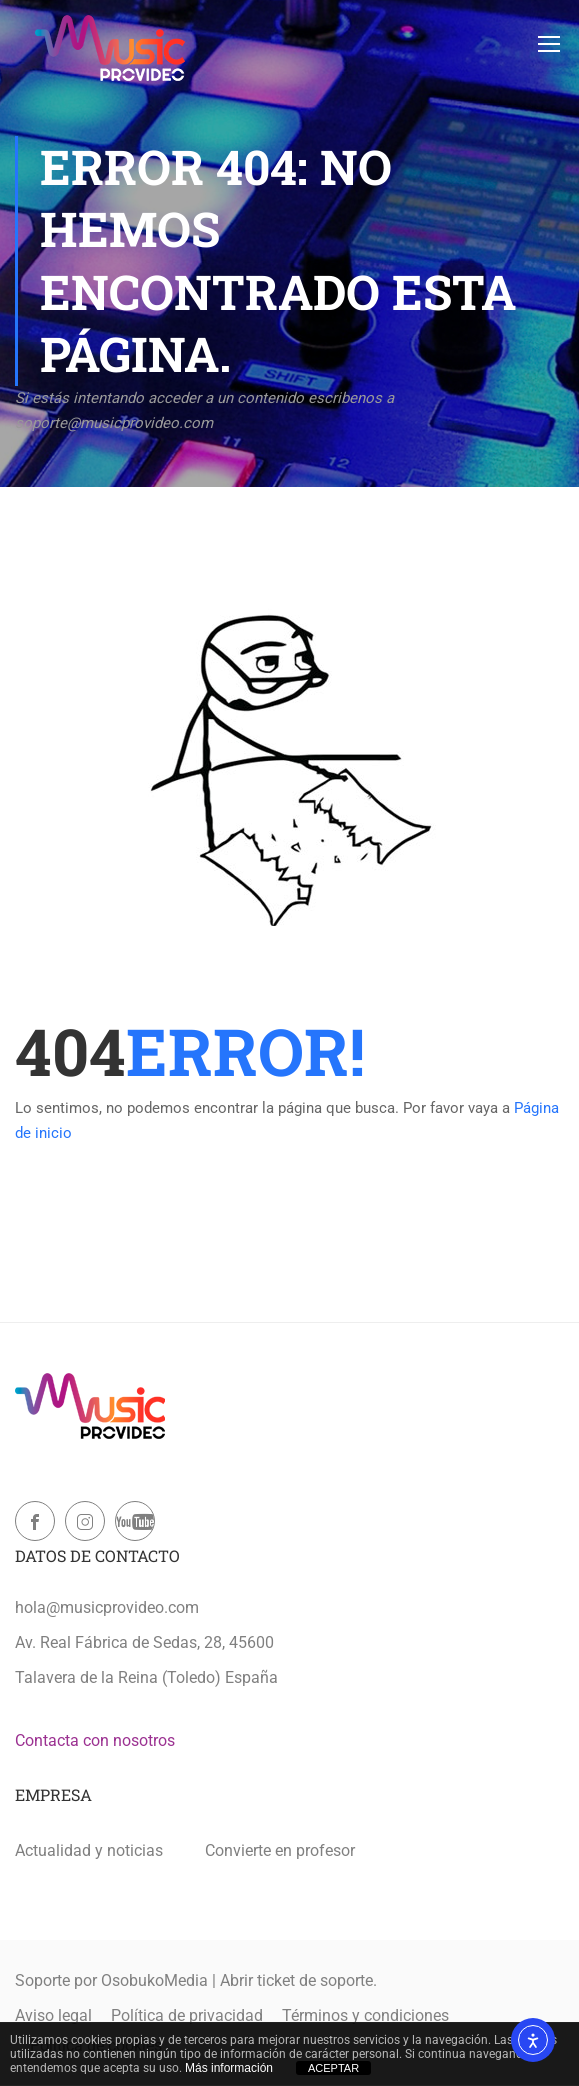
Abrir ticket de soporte (296, 1980)
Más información (229, 2068)
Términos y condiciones (365, 2015)
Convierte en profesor (280, 1850)
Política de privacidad (187, 2015)
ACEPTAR (333, 2068)
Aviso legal (53, 2015)
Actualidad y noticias (89, 1850)
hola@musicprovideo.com (107, 1607)
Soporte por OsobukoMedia (111, 1980)
